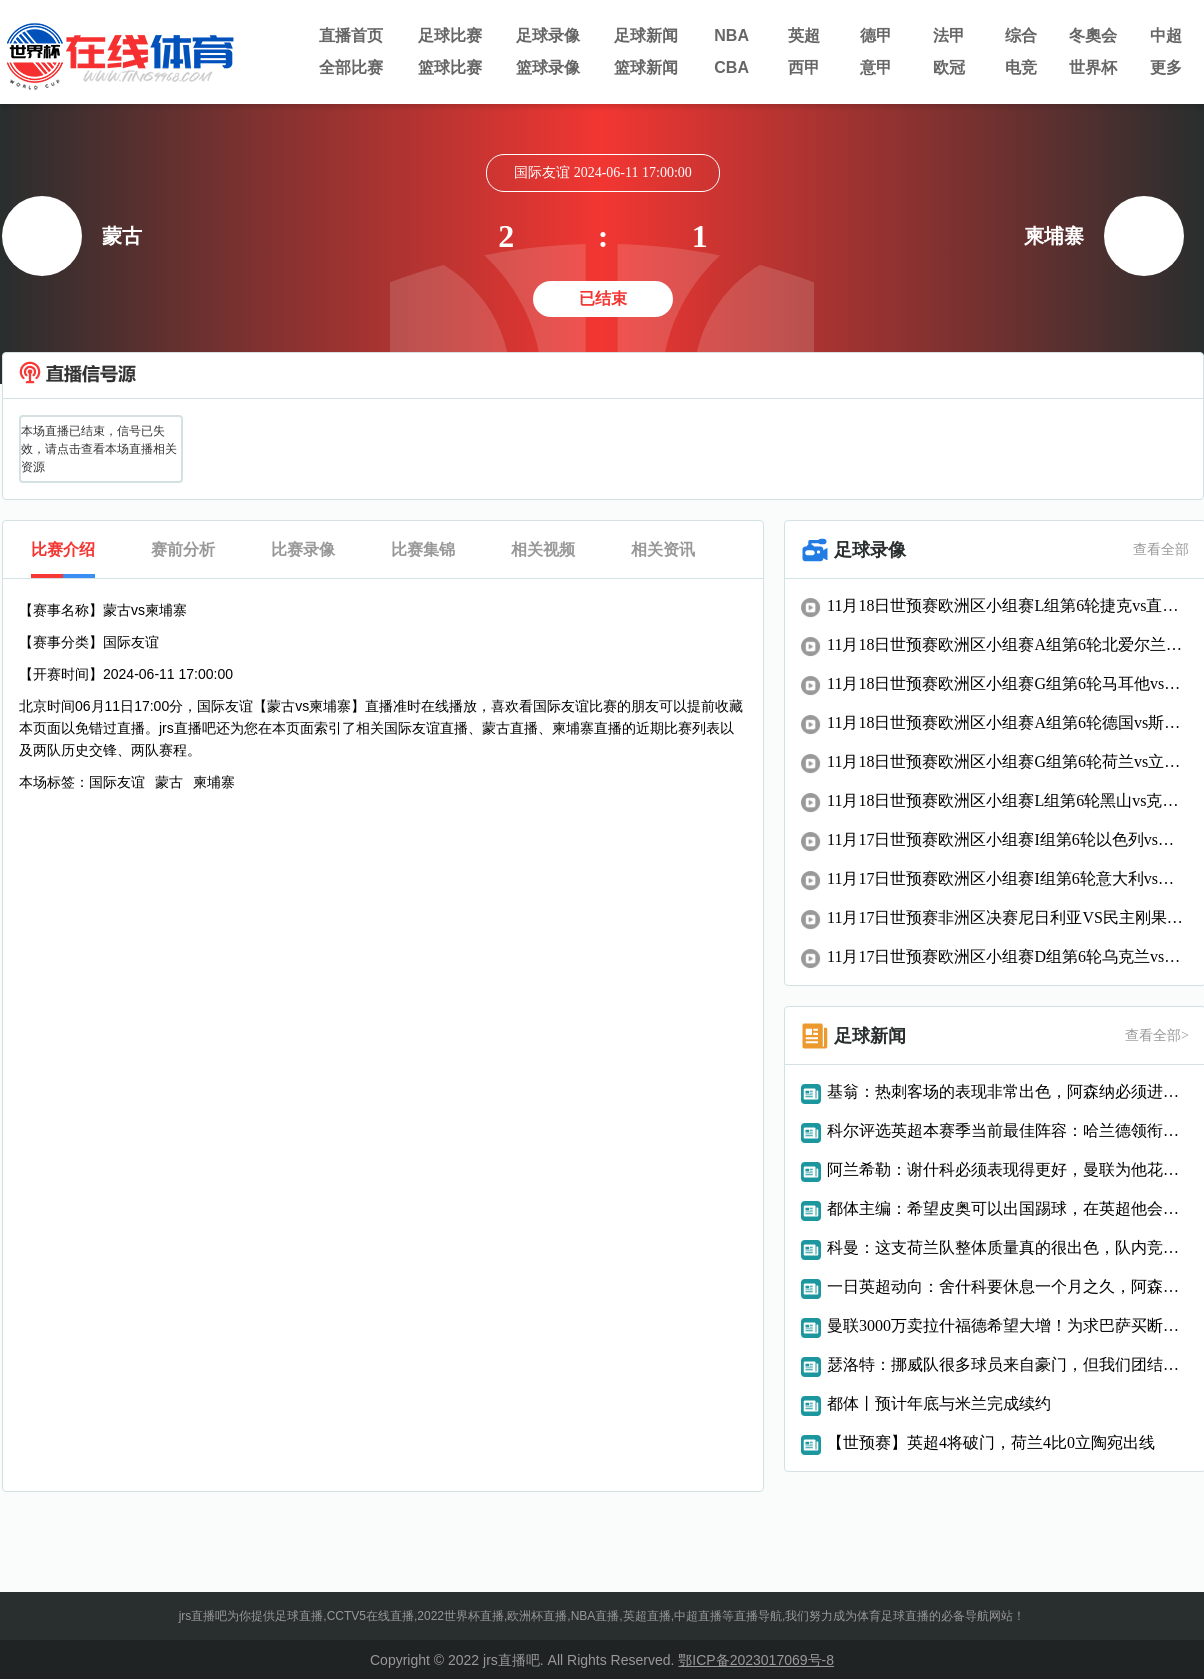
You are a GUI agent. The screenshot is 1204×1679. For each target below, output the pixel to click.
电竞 (1021, 67)
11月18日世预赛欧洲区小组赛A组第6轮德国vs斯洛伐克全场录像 (1008, 722)
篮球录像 (548, 67)
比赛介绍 (63, 549)
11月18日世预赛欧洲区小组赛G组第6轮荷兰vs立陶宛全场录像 (1008, 761)
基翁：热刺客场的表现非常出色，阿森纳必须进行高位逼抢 (1008, 1091)
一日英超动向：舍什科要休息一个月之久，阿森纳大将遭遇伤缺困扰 (1008, 1286)
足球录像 (548, 35)
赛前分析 (183, 549)
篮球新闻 (646, 67)
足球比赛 (450, 35)
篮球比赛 (450, 67)
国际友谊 (117, 782)
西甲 (804, 67)
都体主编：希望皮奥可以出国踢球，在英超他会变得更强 (1008, 1208)
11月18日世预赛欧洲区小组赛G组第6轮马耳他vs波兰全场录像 (1008, 683)
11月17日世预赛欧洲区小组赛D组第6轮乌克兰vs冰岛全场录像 (1008, 956)
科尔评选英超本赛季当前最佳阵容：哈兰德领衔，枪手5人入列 (1008, 1130)
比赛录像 (303, 549)
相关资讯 (663, 549)
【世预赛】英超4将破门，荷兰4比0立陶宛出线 (991, 1442)
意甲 (876, 67)
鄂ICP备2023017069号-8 (756, 1660)
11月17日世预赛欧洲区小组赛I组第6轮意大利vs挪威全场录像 (1008, 878)
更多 (1166, 67)
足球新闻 (646, 35)
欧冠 (949, 67)
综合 (1021, 35)
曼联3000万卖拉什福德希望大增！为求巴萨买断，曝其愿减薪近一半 (1008, 1325)
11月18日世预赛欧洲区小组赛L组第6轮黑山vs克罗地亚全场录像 (1008, 800)
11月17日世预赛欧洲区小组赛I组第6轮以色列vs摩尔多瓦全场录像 (1008, 839)
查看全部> (1157, 1035)
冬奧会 (1093, 35)
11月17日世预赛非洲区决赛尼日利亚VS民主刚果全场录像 (1008, 917)
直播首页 (351, 35)
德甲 (876, 35)
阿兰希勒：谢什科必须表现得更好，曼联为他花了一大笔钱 (1008, 1169)
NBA (731, 35)
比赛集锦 (423, 549)
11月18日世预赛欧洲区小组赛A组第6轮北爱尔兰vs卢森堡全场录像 (1008, 644)
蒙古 (169, 782)
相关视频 (543, 549)
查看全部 (1161, 549)
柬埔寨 (214, 782)
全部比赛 (351, 67)
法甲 (949, 35)
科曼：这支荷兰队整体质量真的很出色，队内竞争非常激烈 (1008, 1247)
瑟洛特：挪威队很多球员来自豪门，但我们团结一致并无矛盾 (1008, 1364)
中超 (1166, 35)
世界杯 (1093, 67)
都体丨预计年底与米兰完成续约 (939, 1403)
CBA (731, 67)
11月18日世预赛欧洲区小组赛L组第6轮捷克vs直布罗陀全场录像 (1008, 605)
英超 (804, 35)
